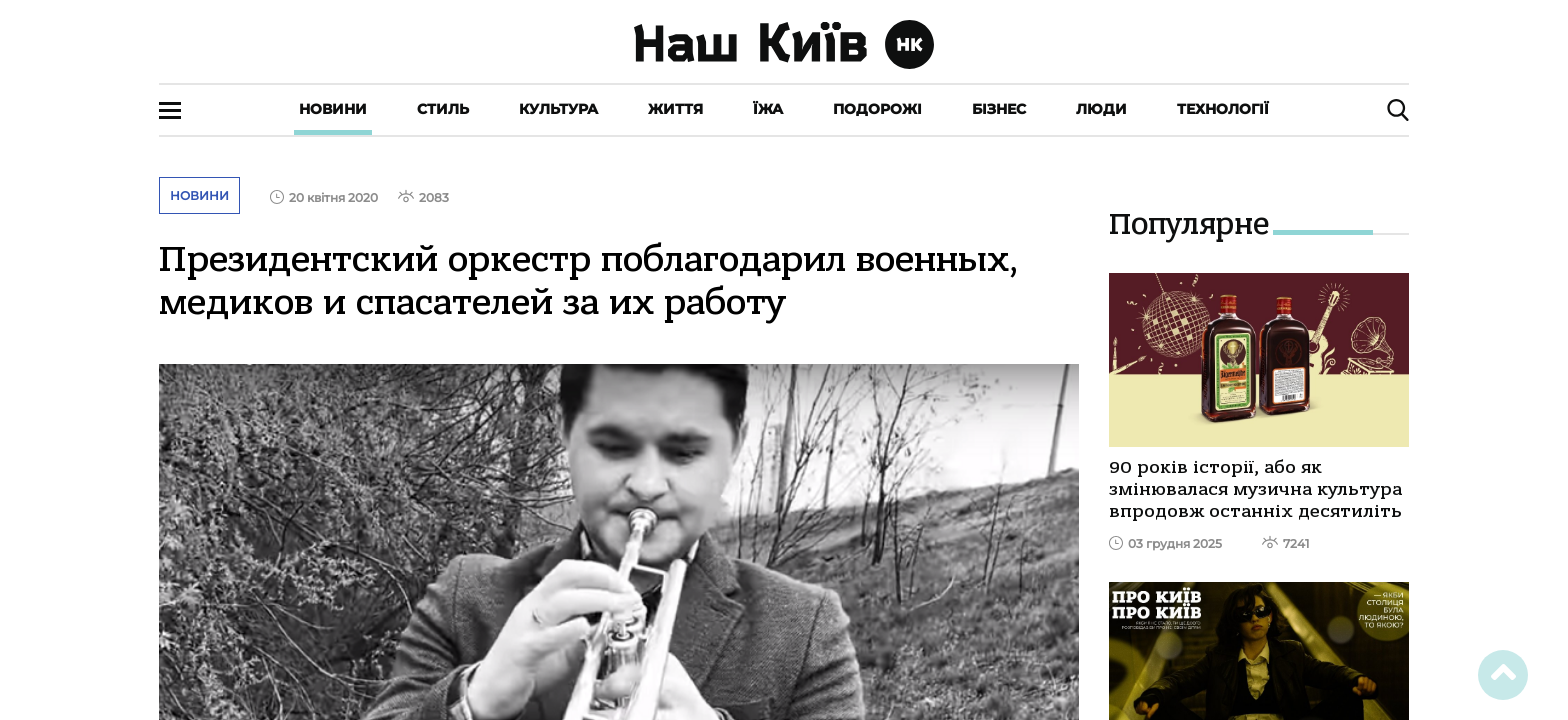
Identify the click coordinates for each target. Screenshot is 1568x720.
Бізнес (999, 109)
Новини (333, 109)
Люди (1101, 109)
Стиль (443, 109)
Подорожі (877, 109)
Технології (1223, 109)
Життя (675, 109)
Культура (558, 109)
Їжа (768, 109)
